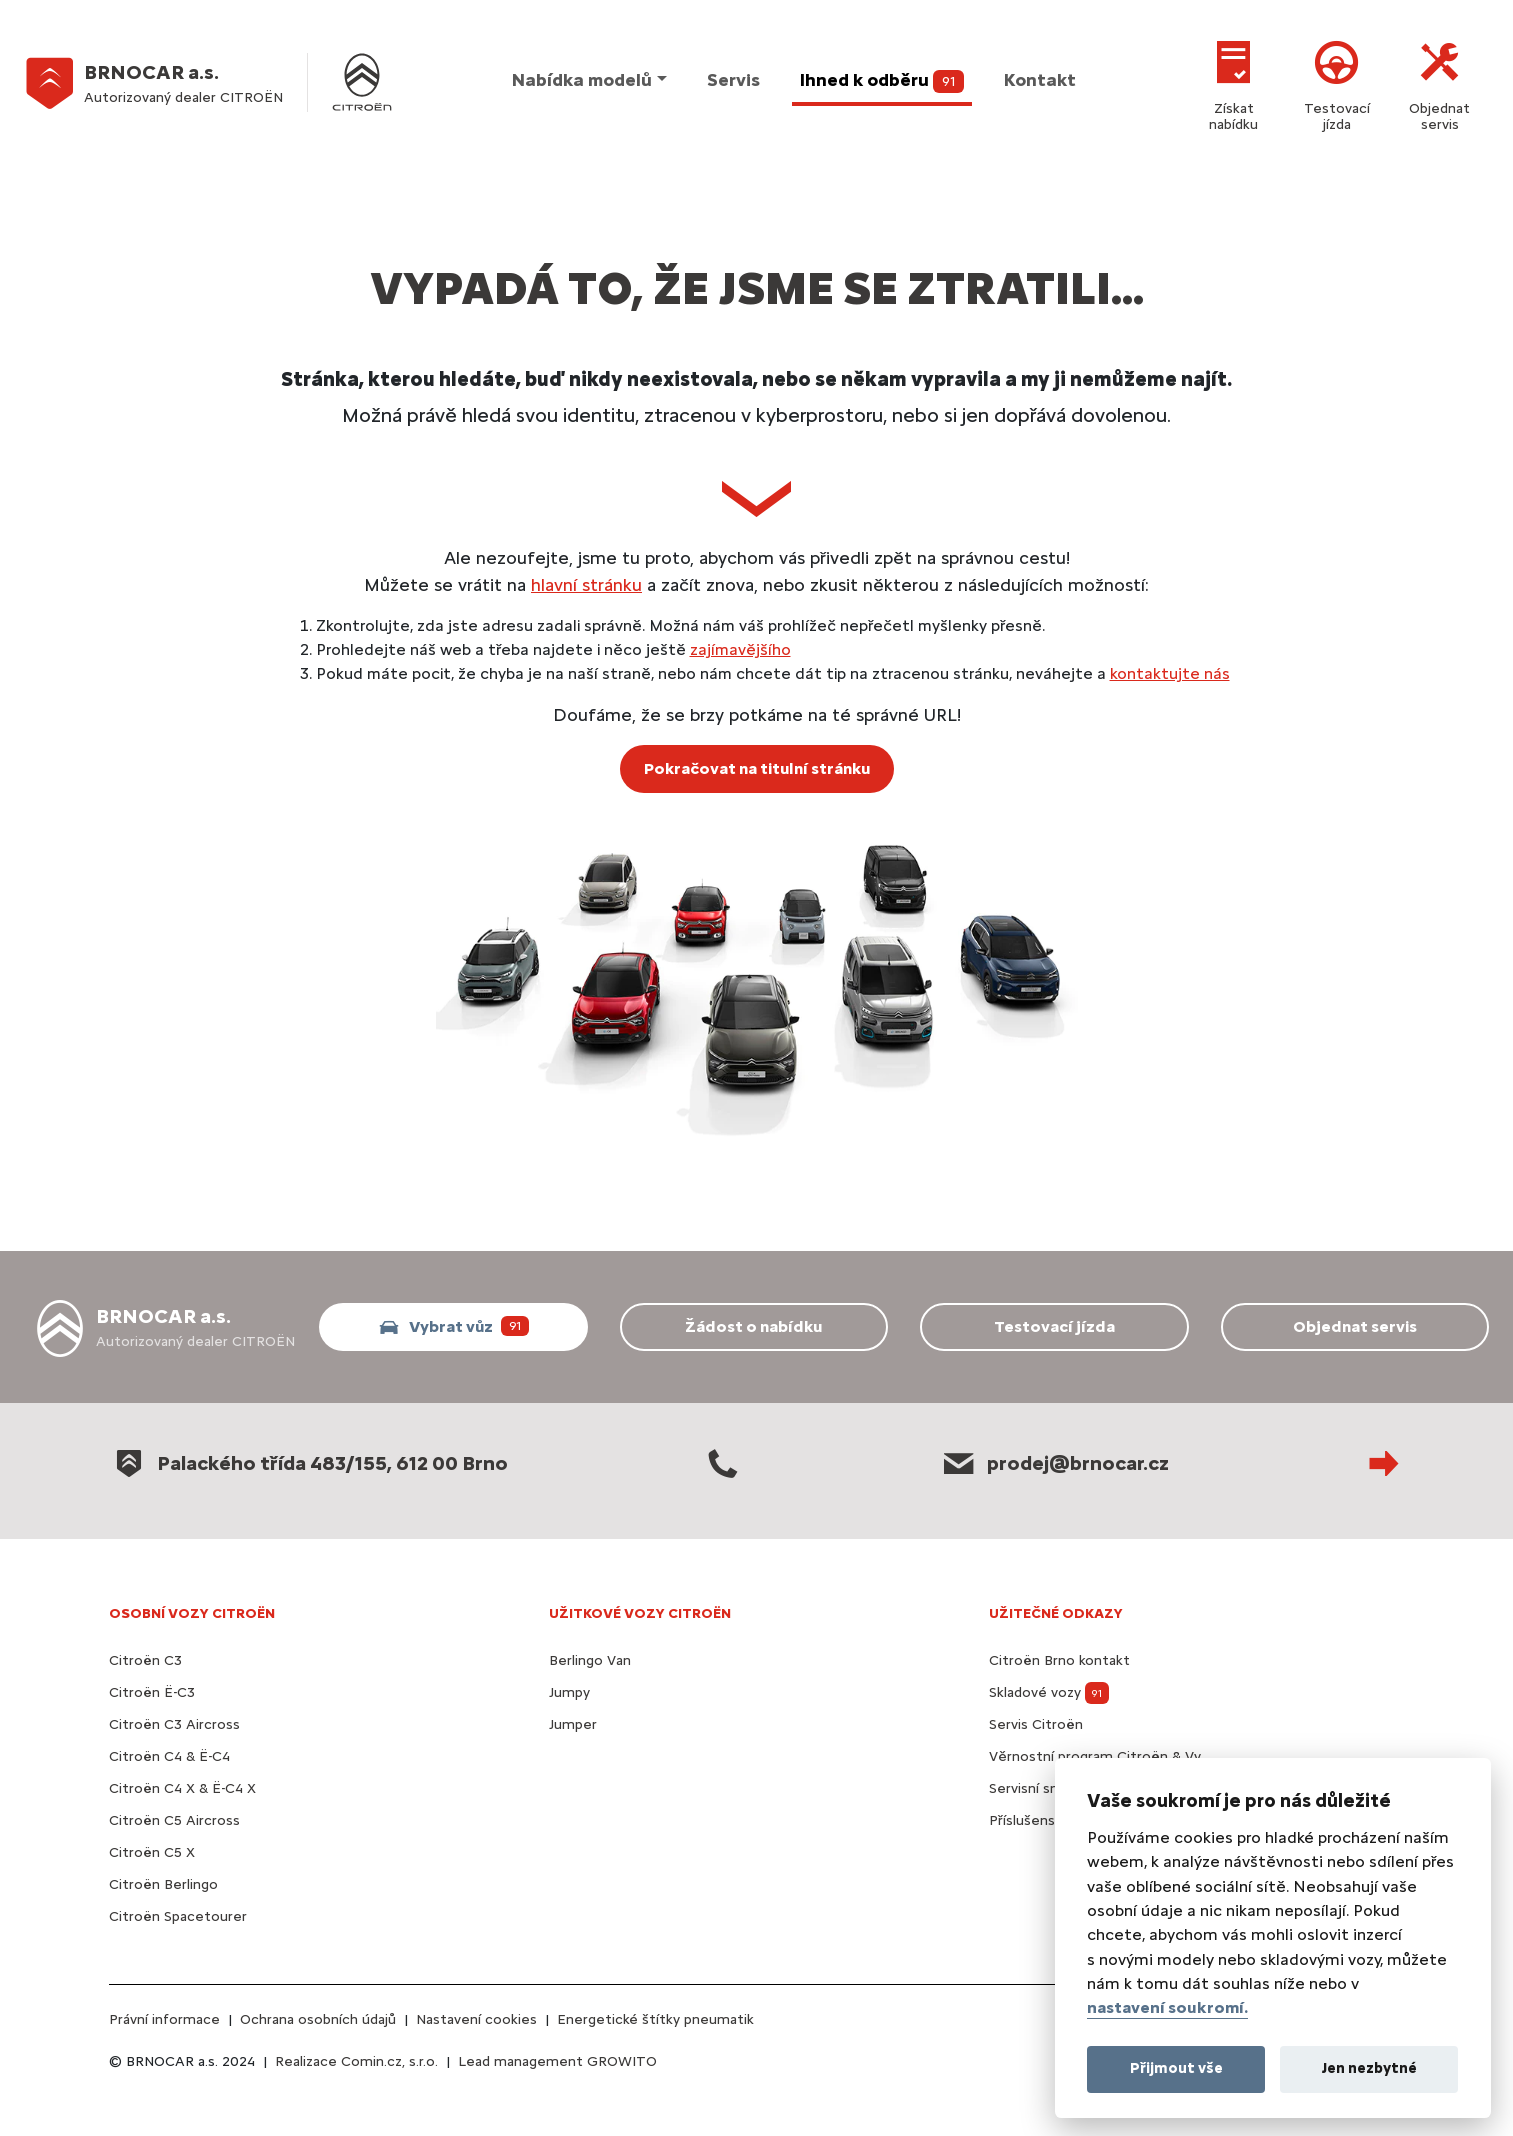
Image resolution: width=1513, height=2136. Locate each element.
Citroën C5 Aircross (174, 1820)
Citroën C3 (145, 1660)
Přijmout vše (1176, 2068)
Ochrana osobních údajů (318, 2019)
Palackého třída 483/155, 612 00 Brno (308, 1463)
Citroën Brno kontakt (1059, 1660)
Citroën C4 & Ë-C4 (169, 1756)
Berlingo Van (590, 1660)
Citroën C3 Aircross (174, 1724)
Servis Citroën (1036, 1724)
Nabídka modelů (582, 80)
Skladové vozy (1049, 1692)
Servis (733, 80)
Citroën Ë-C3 (152, 1692)
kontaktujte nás (1170, 673)
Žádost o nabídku (753, 1326)
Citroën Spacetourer (178, 1916)
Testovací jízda (1337, 82)
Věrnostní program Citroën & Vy (1095, 1756)
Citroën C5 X (152, 1852)
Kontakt (1040, 80)
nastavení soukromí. (1167, 2007)
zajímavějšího (740, 649)
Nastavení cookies (476, 2019)
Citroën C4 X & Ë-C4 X (182, 1788)
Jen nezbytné (1369, 2068)
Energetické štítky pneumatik (655, 2019)
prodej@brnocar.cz (1054, 1463)
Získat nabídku (1233, 82)
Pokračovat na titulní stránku (757, 768)
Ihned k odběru (882, 81)
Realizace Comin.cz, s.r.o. (356, 2061)
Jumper (573, 1724)
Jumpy (569, 1692)
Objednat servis (1439, 82)
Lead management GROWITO (557, 2061)
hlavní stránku (586, 584)
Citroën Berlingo (163, 1884)
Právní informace (164, 2019)
